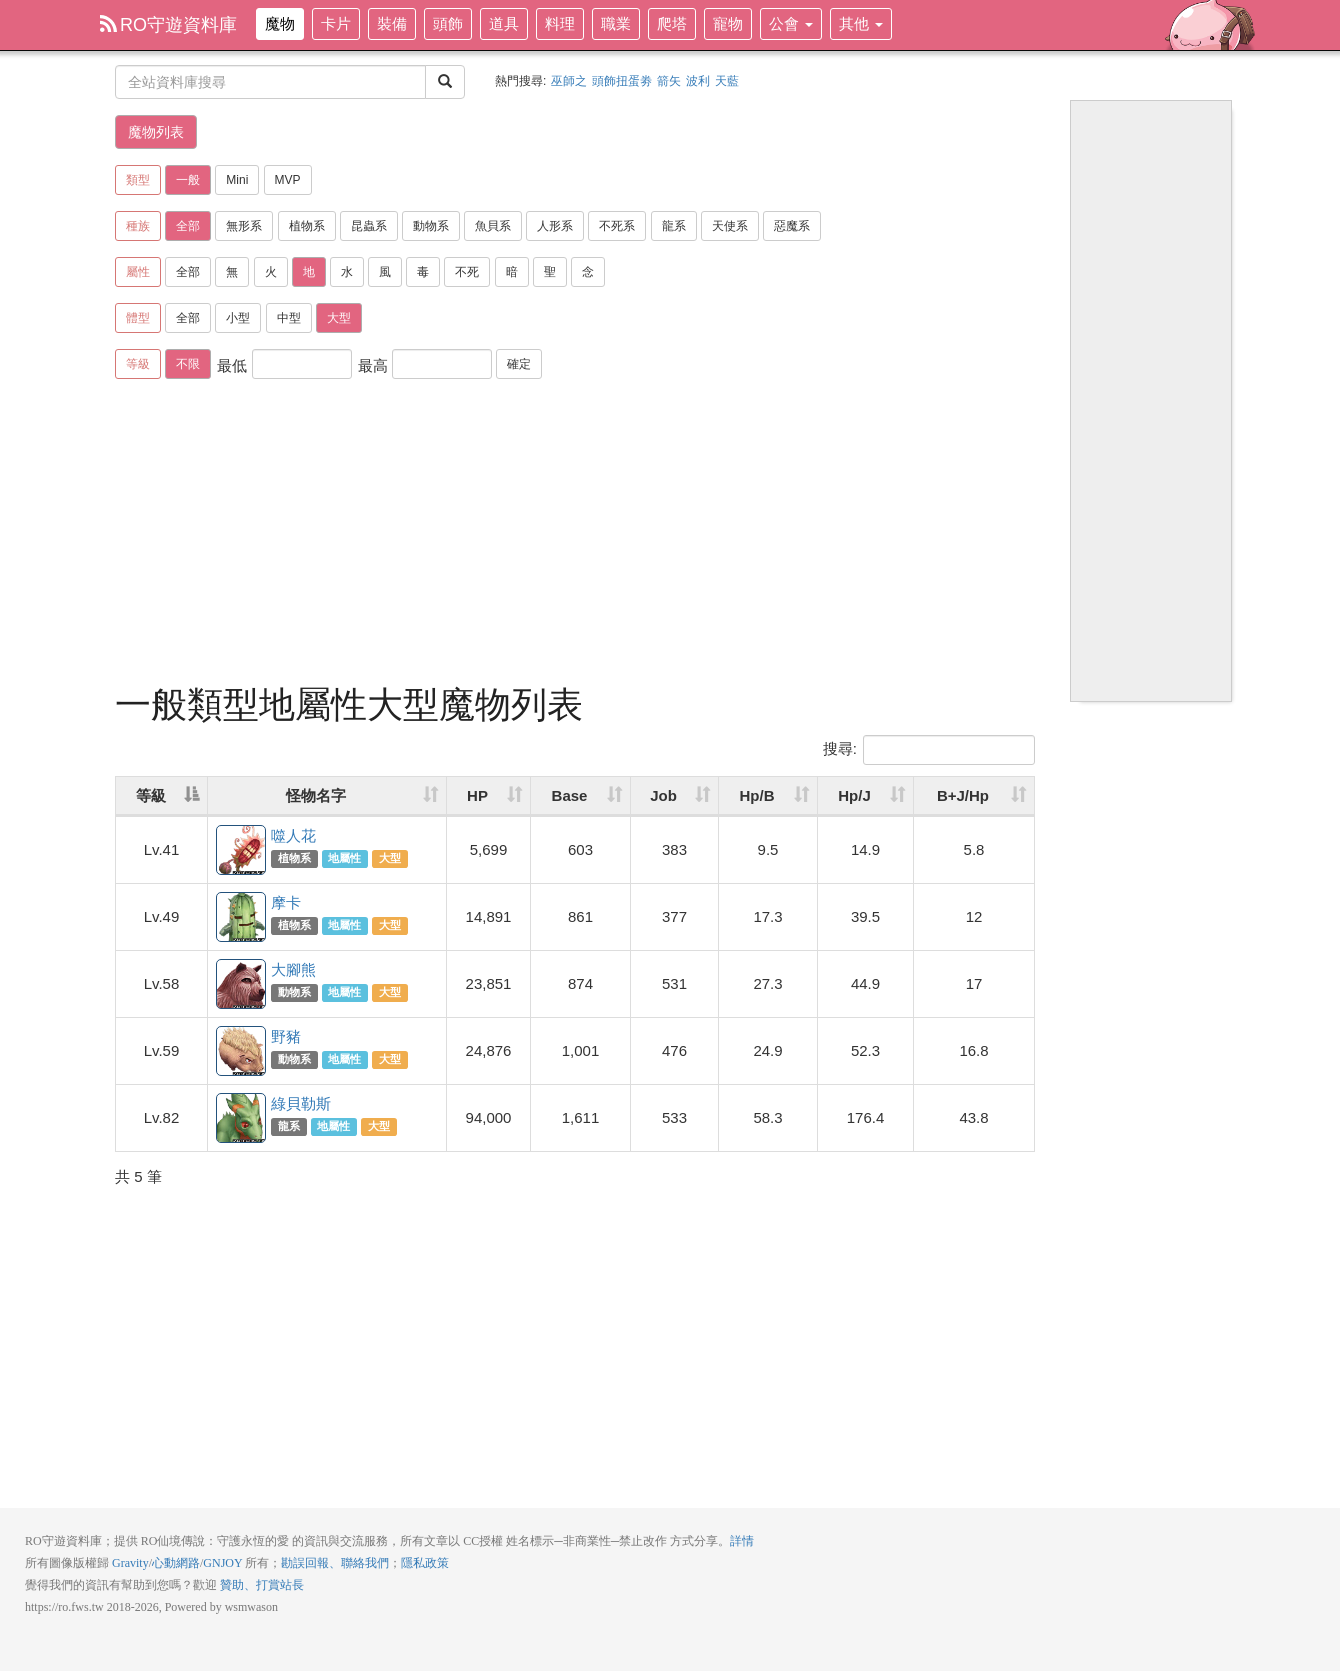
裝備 (392, 23)
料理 (560, 23)
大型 (339, 318)
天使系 (730, 226)
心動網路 (176, 1563)
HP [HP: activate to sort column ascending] (477, 795)
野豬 (242, 1052)
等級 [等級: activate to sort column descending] (151, 795)
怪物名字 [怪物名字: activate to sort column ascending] (316, 795)
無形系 (244, 226)
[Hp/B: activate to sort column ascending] (768, 796)
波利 (698, 81)
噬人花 (242, 851)
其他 (861, 23)
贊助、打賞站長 (262, 1585)
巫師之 (569, 81)
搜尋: (929, 750)
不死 (467, 272)
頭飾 (448, 23)
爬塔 (672, 23)
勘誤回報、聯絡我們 (335, 1563)
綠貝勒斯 (242, 1119)
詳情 (742, 1541)
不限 (188, 364)
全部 (188, 226)
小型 (238, 318)
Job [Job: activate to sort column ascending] (663, 795)
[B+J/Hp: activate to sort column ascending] (974, 796)
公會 (791, 23)
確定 (519, 364)
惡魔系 (792, 226)
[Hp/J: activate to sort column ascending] (866, 796)
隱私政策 (425, 1563)
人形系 (555, 226)
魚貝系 (493, 226)
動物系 (431, 226)
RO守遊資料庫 (168, 25)
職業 (616, 23)
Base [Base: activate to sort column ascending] (570, 795)
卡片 (336, 23)
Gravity (130, 1563)
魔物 (280, 23)
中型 (289, 318)
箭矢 (669, 81)
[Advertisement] (575, 535)
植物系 (307, 226)
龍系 (674, 226)
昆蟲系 (369, 226)
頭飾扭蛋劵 (622, 81)
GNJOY (222, 1563)
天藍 (727, 81)
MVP (288, 180)
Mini (237, 180)
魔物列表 (156, 132)
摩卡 (242, 918)
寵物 (728, 23)
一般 (188, 180)
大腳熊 (242, 985)
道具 (504, 23)
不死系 (617, 226)
